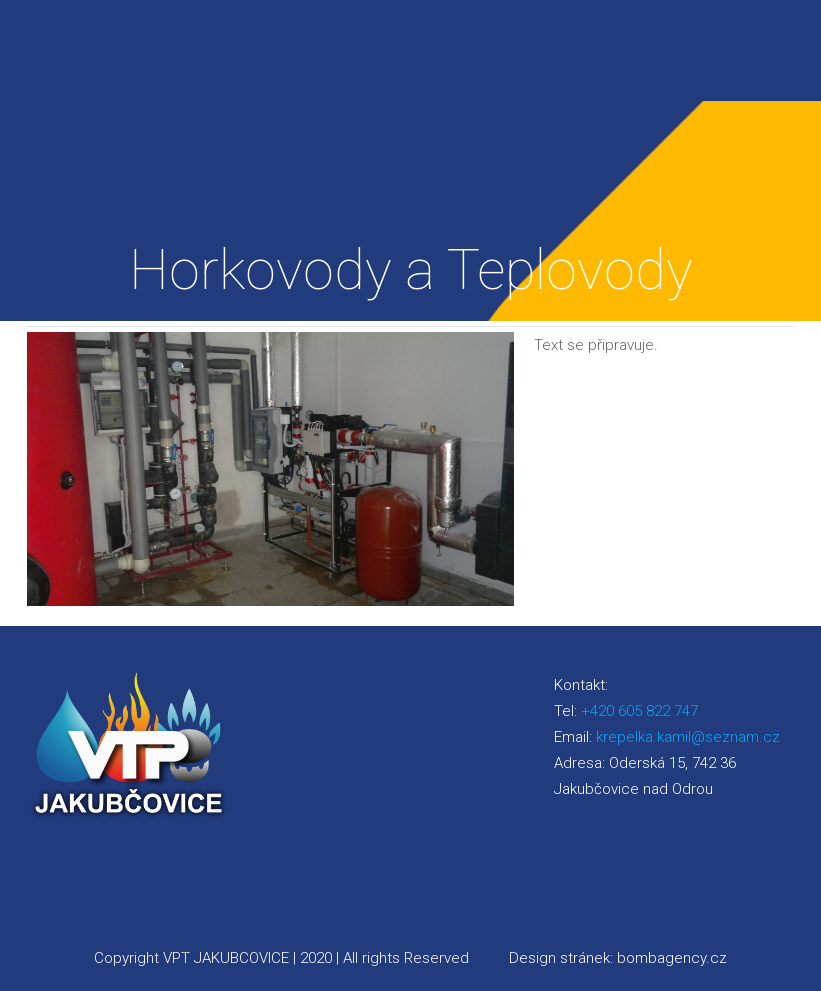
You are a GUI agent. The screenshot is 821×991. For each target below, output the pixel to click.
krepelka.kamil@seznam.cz (688, 737)
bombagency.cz (672, 958)
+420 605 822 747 (639, 711)
